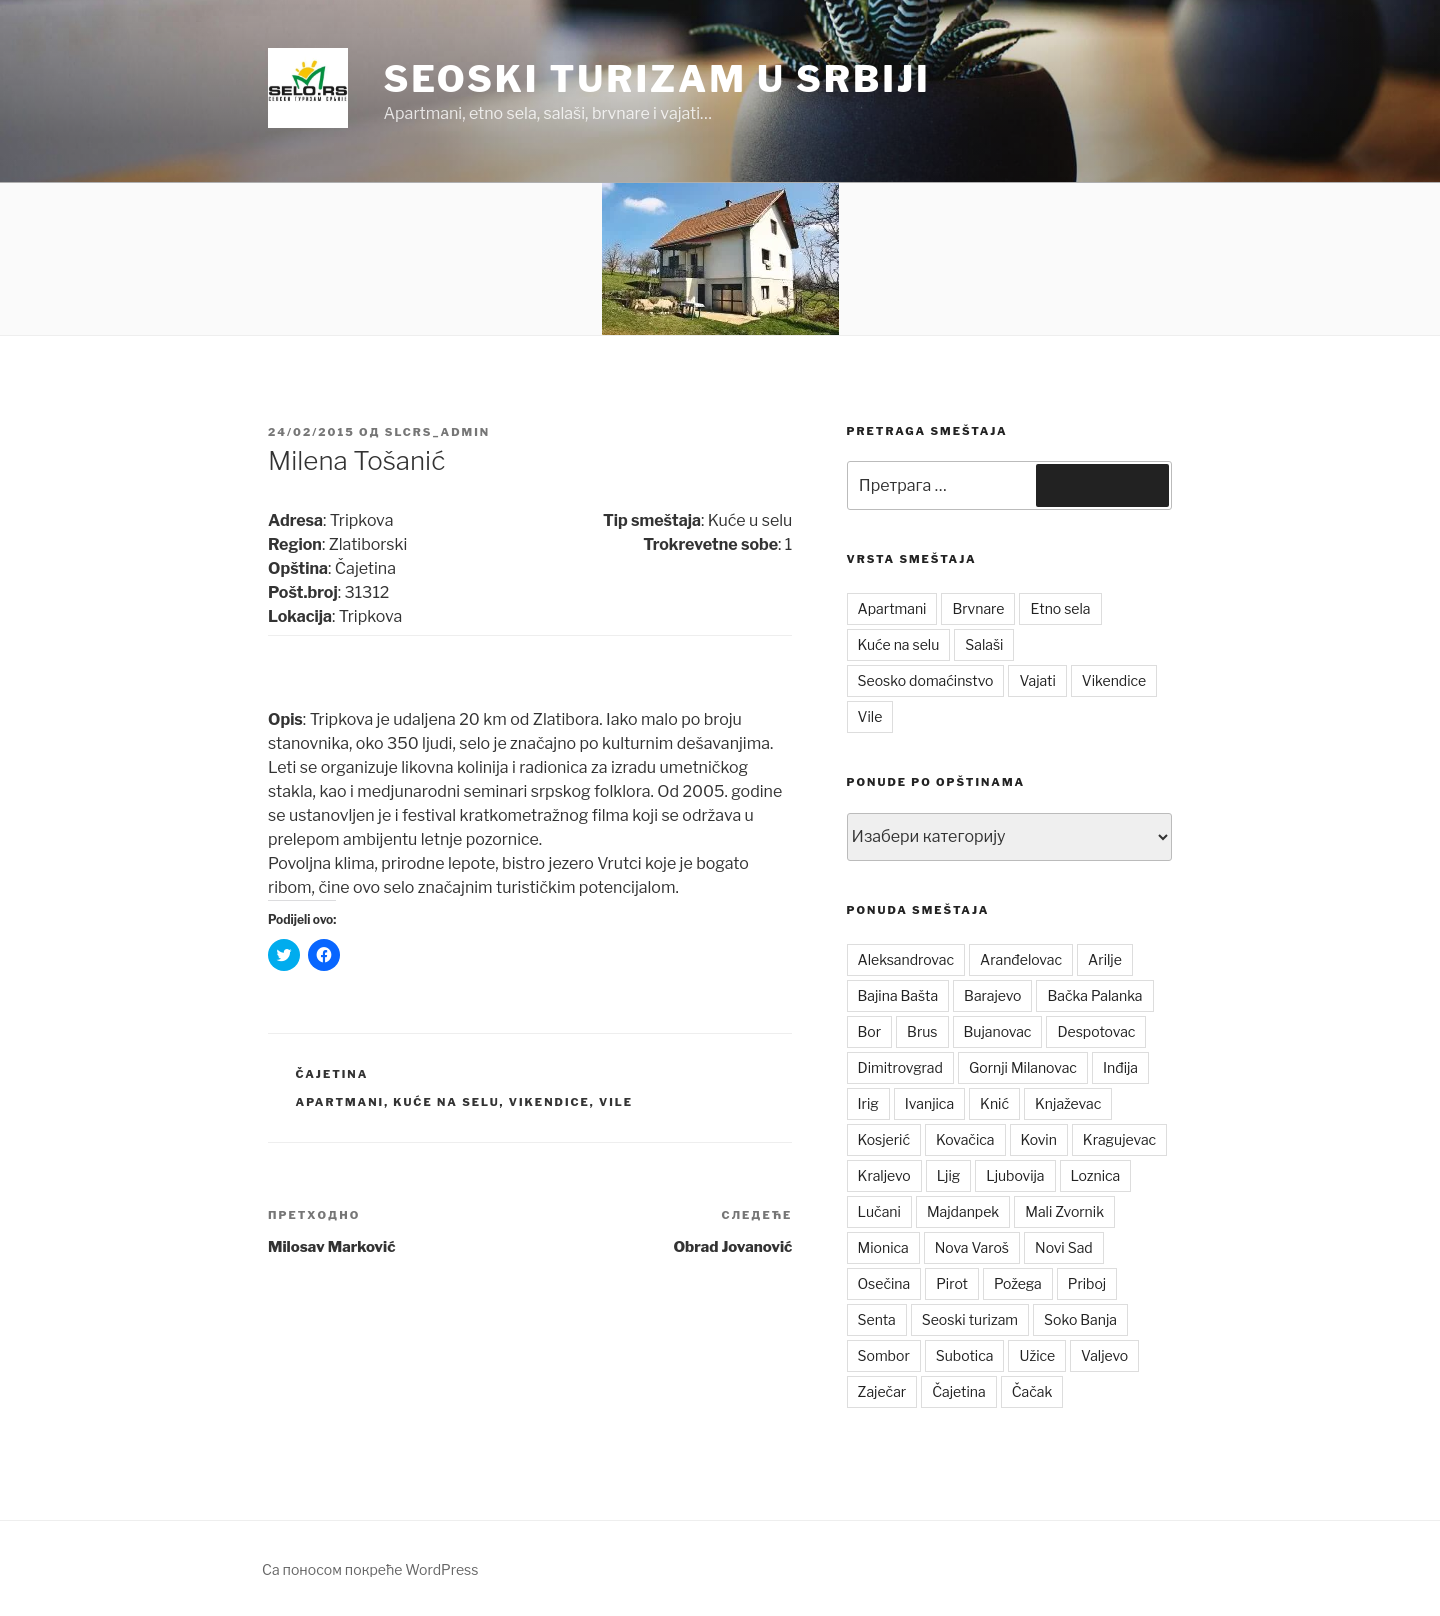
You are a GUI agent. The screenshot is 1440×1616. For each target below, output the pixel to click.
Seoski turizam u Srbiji (656, 79)
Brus (922, 1031)
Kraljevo (884, 1175)
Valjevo (1104, 1355)
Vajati (1037, 680)
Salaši (984, 644)
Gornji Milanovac (1023, 1067)
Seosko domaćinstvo (926, 680)
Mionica (883, 1247)
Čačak (1032, 1391)
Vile (616, 1102)
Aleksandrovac (906, 959)
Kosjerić (884, 1139)
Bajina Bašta (898, 995)
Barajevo (992, 995)
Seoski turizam (970, 1319)
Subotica (965, 1355)
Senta (877, 1319)
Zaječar (882, 1391)
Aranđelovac (1021, 959)
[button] (308, 88)
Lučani (879, 1211)
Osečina (884, 1283)
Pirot (952, 1283)
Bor (870, 1031)
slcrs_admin (437, 432)
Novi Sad (1064, 1247)
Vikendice (549, 1102)
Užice (1037, 1355)
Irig (868, 1103)
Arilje (1105, 959)
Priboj (1087, 1283)
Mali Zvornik (1064, 1211)
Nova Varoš (972, 1247)
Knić (994, 1103)
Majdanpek (963, 1211)
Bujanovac (998, 1031)
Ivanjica (929, 1103)
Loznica (1096, 1175)
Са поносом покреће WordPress (370, 1569)
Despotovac (1096, 1031)
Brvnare (978, 608)
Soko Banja (1080, 1319)
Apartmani (340, 1102)
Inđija (1120, 1067)
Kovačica (965, 1139)
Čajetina (332, 1074)
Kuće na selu (446, 1102)
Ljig (949, 1175)
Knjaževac (1068, 1103)
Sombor (884, 1355)
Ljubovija (1015, 1175)
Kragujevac (1119, 1139)
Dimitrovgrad (900, 1067)
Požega (1018, 1283)
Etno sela (1060, 608)
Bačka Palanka (1094, 995)
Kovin (1039, 1139)
